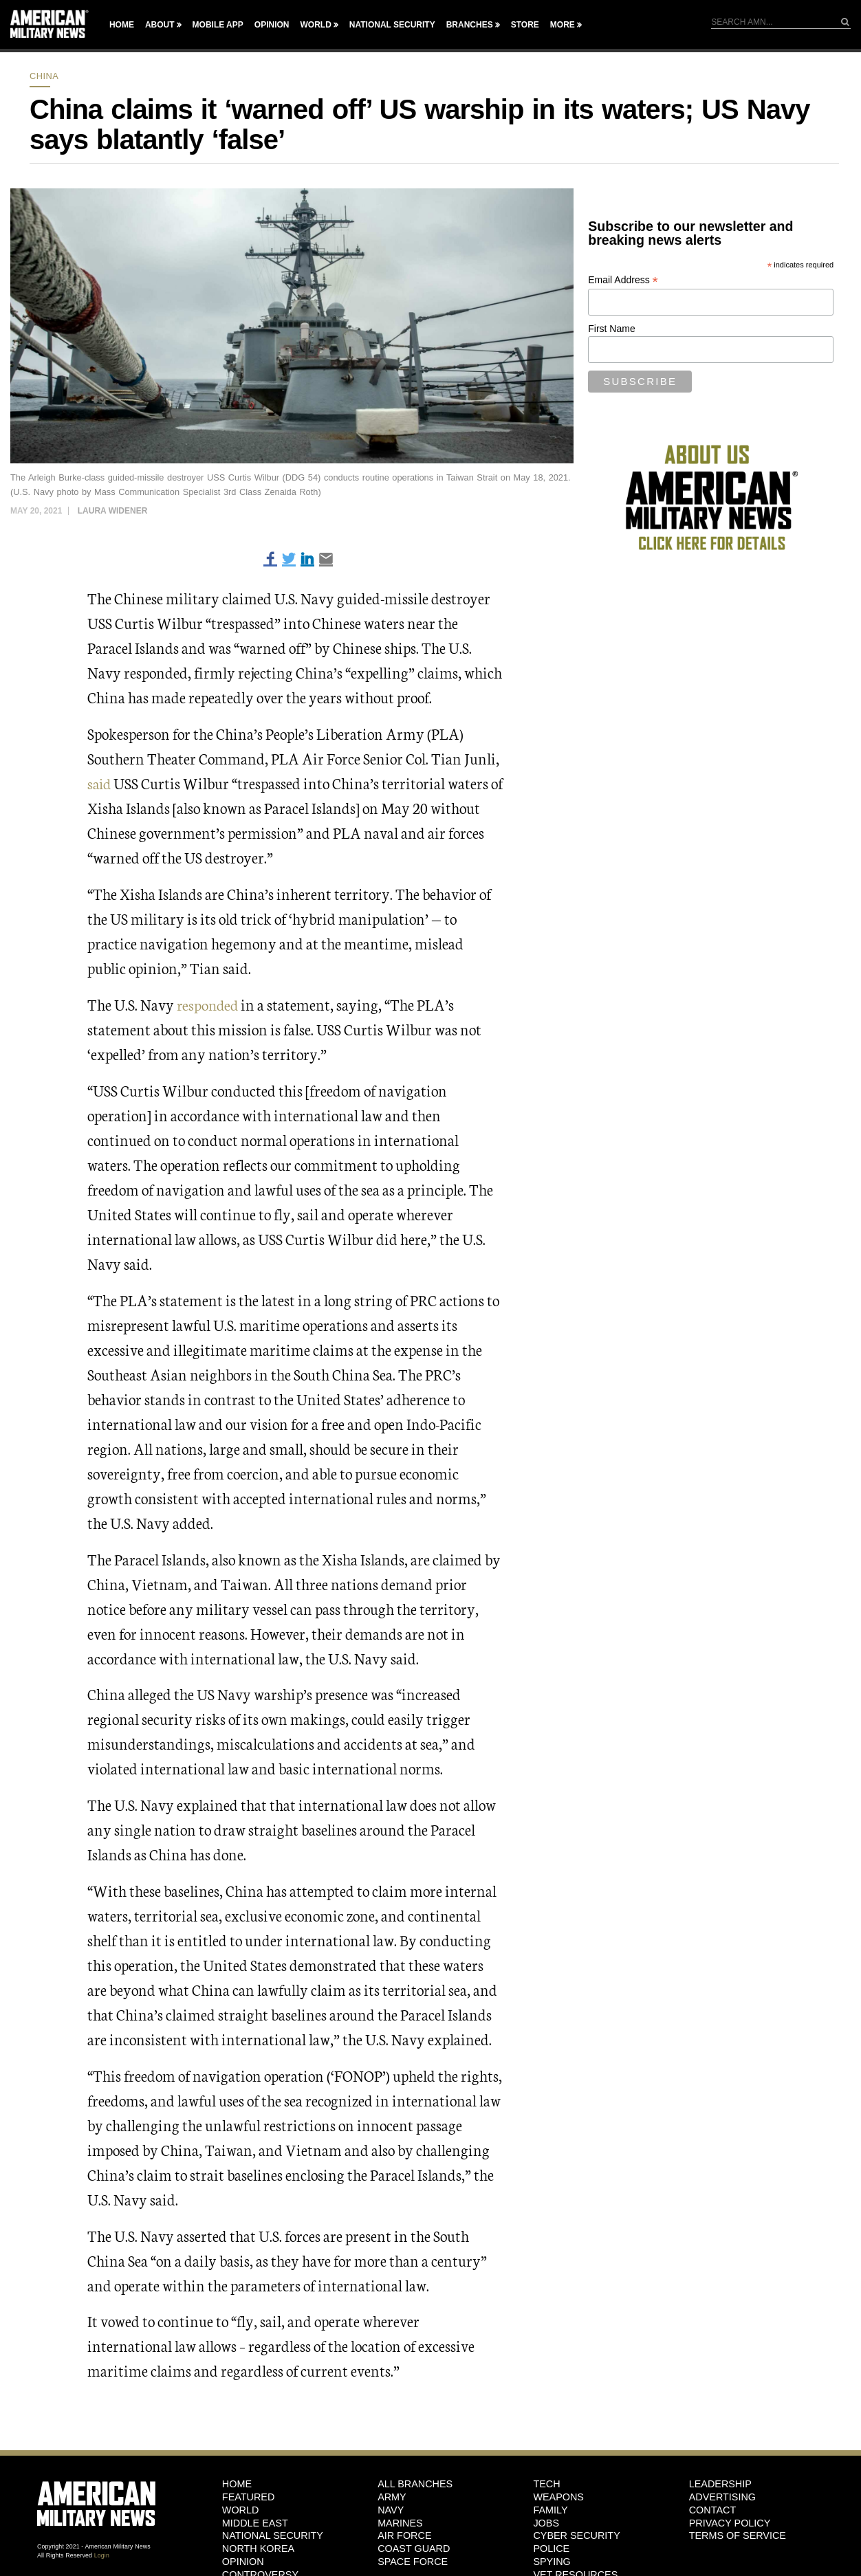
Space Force (413, 2560)
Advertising (722, 2496)
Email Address (623, 280)
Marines (400, 2522)
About (160, 25)
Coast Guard (414, 2548)
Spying (551, 2560)
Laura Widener (113, 511)
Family (550, 2509)
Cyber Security (576, 2535)
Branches (469, 25)
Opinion (272, 25)
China (44, 76)
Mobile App (218, 25)
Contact (712, 2509)
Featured (248, 2496)
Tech (546, 2483)
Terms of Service (737, 2535)
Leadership (720, 2483)
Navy (391, 2509)
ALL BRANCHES (415, 2483)
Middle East (255, 2522)
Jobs (546, 2522)
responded (209, 1004)
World (315, 25)
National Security (392, 25)
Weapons (558, 2496)
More (562, 25)
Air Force (404, 2535)
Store (525, 25)
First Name (611, 328)
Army (392, 2496)
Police (551, 2548)
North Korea (258, 2548)
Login (101, 2554)
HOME (237, 2483)
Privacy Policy (730, 2522)
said (100, 782)
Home (121, 25)
